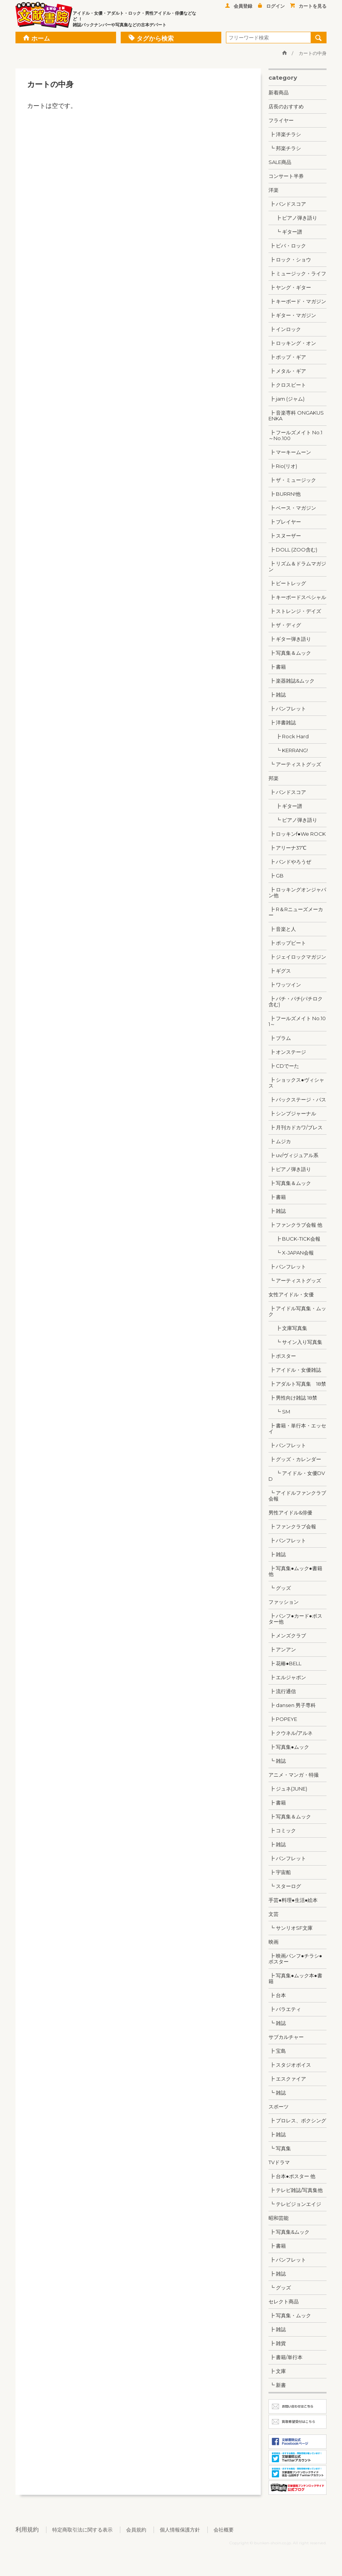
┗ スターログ (284, 1886)
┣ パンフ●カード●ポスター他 (295, 1619)
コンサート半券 (286, 176)
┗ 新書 (277, 2385)
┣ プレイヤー (284, 522)
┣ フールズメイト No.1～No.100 (295, 435)
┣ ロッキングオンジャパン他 (297, 892)
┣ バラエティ (284, 2009)
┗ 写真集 (279, 2148)
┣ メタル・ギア (287, 371)
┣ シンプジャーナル (292, 1113)
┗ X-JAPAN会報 (291, 1253)
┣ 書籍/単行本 (285, 2357)
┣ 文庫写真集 (287, 1328)
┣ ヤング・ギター (289, 287)
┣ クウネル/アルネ (290, 1733)
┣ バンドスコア (287, 204)
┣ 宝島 (277, 2051)
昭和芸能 (278, 2218)
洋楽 (273, 190)
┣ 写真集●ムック (288, 1747)
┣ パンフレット (287, 708)
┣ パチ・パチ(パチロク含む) (295, 1001)
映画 (273, 1942)
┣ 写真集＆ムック (289, 653)
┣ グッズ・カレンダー (294, 1459)
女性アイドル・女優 (291, 1294)
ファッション (283, 1602)
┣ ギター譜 (285, 806)
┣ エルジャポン (287, 1677)
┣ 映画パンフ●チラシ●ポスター (295, 1959)
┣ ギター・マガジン (292, 315)
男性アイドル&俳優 (290, 1512)
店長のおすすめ (286, 106)
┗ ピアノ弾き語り (292, 820)
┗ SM (279, 1411)
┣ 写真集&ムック (289, 2232)
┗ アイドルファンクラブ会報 (297, 1496)
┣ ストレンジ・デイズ (294, 611)
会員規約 (136, 2529)
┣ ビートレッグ (287, 583)
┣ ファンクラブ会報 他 (295, 1225)
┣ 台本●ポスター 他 (291, 2176)
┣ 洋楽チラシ (284, 134)
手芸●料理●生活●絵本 (293, 1900)
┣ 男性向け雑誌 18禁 (292, 1398)
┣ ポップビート (287, 943)
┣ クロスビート (287, 385)
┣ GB (276, 875)
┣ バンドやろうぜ (289, 862)
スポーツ (278, 2106)
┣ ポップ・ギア (287, 357)
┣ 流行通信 (282, 1691)
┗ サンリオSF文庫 (290, 1928)
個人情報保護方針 (180, 2529)
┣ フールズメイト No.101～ (297, 1021)
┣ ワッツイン (284, 985)
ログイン (271, 6)
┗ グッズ (279, 1588)
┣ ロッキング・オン (292, 343)
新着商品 (278, 92)
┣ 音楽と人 (282, 929)
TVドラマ (279, 2162)
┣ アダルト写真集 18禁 (297, 1384)
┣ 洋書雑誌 (282, 722)
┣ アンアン (282, 1649)
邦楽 (273, 778)
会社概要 (224, 2529)
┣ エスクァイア (287, 2079)
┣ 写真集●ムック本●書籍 (295, 1978)
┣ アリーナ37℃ (287, 848)
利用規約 (27, 2529)
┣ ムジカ (279, 1141)
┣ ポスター (282, 1356)
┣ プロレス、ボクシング (297, 2120)
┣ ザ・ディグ (284, 625)
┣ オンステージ (287, 1052)
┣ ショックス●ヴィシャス (296, 1083)
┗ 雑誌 (277, 1761)
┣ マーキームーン (289, 452)
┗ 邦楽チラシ (284, 148)
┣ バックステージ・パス (297, 1099)
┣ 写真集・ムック (289, 2315)
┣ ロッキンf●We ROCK (297, 834)
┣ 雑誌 (277, 694)
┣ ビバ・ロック (287, 245)
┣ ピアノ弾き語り (292, 218)
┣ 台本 (277, 1995)
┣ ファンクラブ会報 (292, 1526)
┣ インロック (284, 329)
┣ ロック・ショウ (289, 259)
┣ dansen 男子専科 (292, 1705)
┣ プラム (279, 1038)
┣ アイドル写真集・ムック (297, 1311)
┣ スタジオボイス (289, 2065)
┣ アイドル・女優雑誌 (294, 1370)
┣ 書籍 (277, 667)
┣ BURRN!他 (284, 494)
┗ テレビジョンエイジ (294, 2204)
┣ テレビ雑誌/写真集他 (295, 2190)
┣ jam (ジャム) (286, 399)
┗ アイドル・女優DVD (296, 1476)
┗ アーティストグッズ (294, 764)
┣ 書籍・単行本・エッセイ (297, 1428)
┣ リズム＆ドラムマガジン (297, 566)
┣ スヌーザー (284, 536)
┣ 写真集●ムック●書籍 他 (295, 1571)
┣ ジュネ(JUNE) (287, 1789)
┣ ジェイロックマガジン (297, 957)
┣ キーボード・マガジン (297, 301)
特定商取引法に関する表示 (82, 2529)
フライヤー (281, 120)
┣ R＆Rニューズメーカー (295, 912)
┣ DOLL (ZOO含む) (292, 549)
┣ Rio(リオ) (282, 466)
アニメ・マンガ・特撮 (293, 1775)
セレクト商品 (283, 2301)
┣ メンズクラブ (287, 1635)
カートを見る (308, 6)
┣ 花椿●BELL (284, 1663)
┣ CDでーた (283, 1066)
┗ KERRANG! (288, 750)
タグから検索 (151, 37)
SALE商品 (279, 162)
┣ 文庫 (277, 2371)
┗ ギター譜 (285, 232)
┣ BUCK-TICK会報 (294, 1239)
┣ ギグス (279, 971)
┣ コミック (282, 1830)
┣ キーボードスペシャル (297, 597)
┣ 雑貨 (277, 2343)
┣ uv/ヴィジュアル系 (293, 1155)
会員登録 (238, 6)
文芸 (273, 1914)
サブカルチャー (286, 2037)
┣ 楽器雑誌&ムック (291, 681)
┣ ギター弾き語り (289, 639)
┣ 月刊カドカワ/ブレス (295, 1127)
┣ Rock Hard (288, 736)
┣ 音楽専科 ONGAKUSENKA (296, 416)
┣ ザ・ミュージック (292, 480)
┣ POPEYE (282, 1719)
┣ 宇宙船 (279, 1872)
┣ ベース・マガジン (292, 508)
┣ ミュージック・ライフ (297, 273)
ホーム (36, 37)
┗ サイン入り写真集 (295, 1342)
